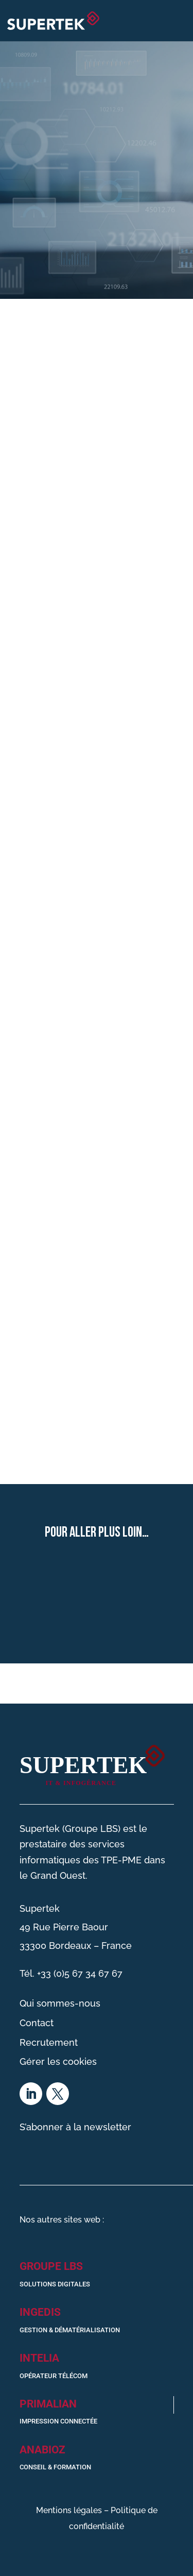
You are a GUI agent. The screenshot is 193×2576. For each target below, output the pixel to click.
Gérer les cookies (58, 2061)
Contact (37, 2022)
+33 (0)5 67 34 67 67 (79, 1973)
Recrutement (49, 2042)
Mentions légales (69, 2510)
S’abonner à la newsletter (75, 2127)
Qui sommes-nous (60, 2003)
